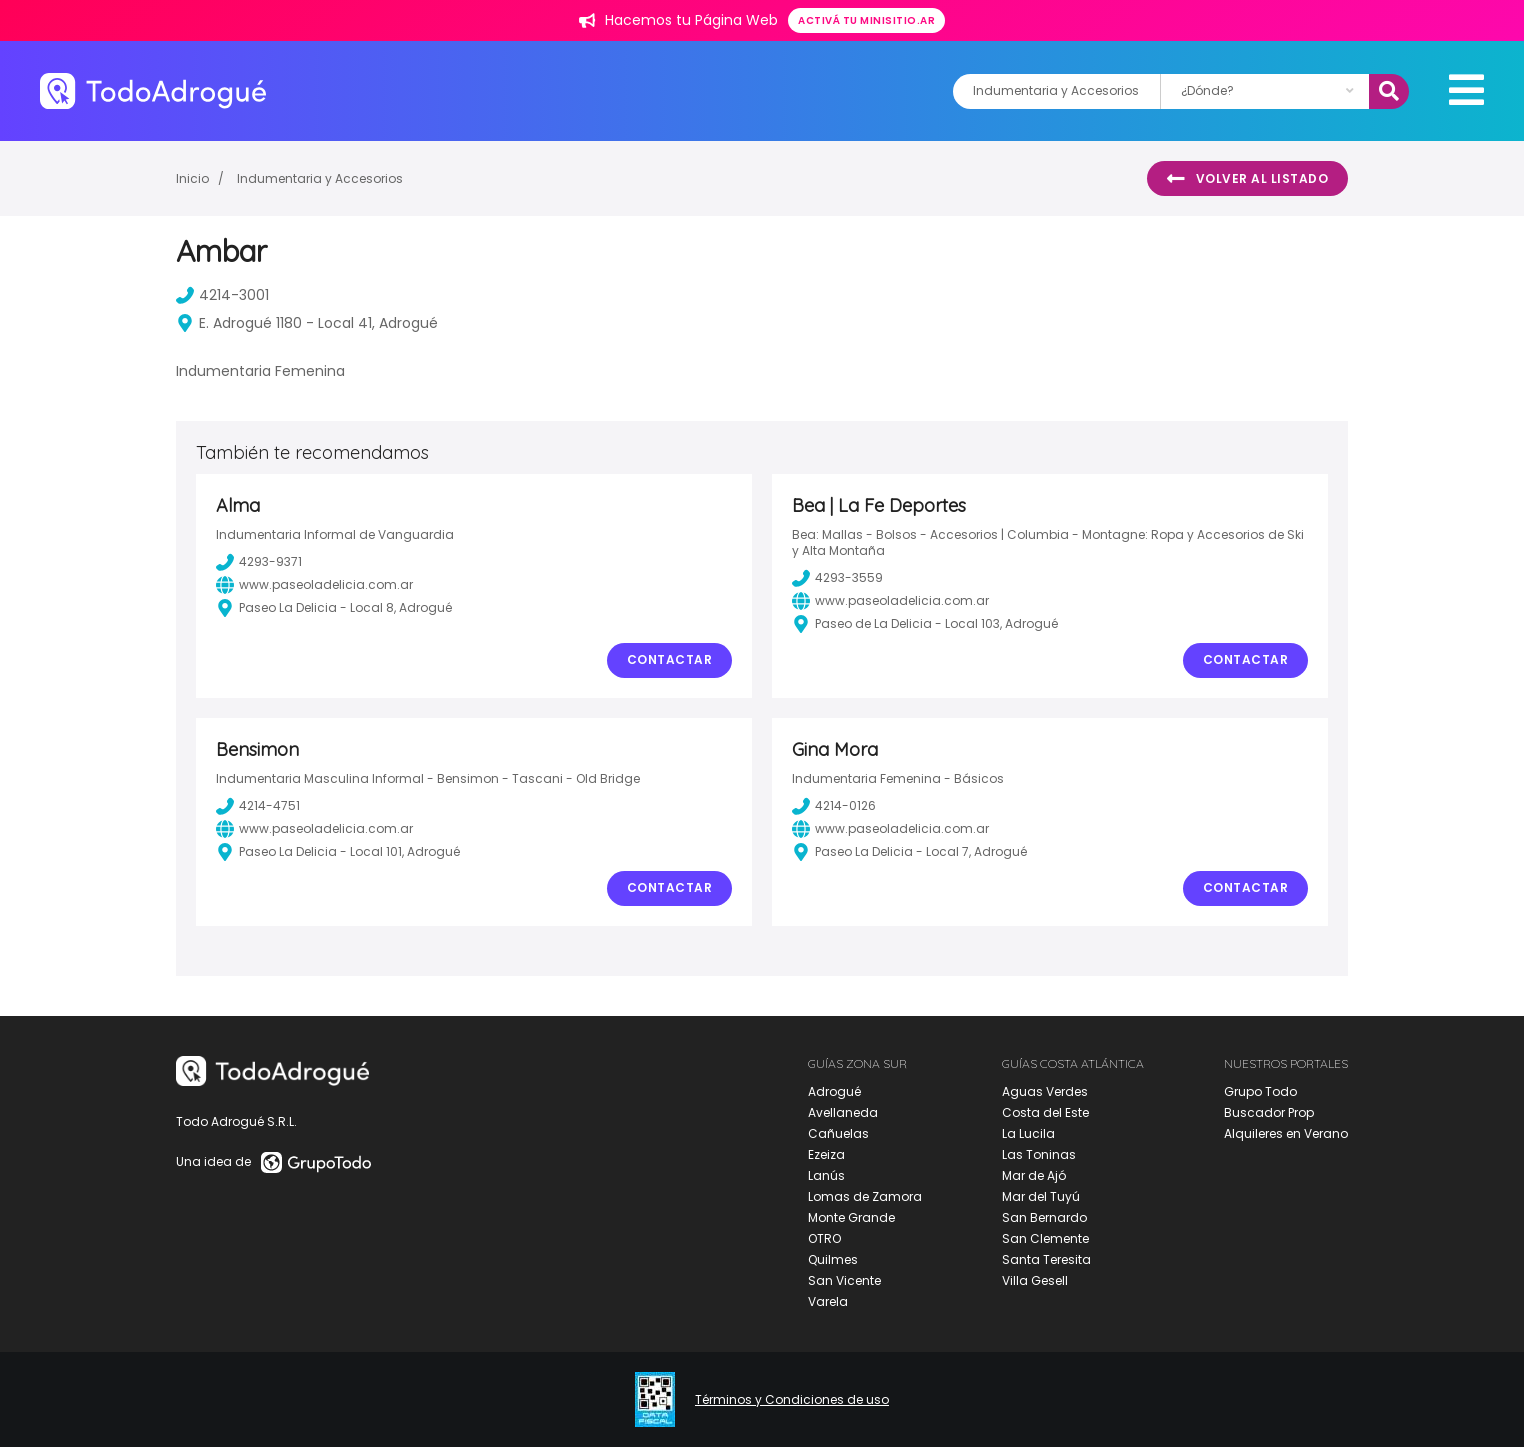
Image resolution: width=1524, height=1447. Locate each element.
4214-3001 (222, 295)
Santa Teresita (1046, 1259)
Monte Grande (851, 1217)
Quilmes (833, 1259)
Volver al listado (1247, 179)
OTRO (824, 1238)
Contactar (670, 659)
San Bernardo (1044, 1217)
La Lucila (1028, 1133)
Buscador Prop (1269, 1112)
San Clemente (1045, 1238)
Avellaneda (843, 1112)
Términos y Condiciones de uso (792, 1400)
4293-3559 (837, 578)
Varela (828, 1301)
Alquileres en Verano (1286, 1133)
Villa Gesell (1035, 1280)
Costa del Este (1045, 1112)
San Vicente (844, 1280)
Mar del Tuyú (1041, 1196)
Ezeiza (826, 1154)
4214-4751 (258, 806)
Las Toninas (1039, 1154)
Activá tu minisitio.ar (866, 20)
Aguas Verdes (1045, 1091)
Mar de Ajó (1034, 1175)
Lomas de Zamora (865, 1196)
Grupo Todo (1260, 1091)
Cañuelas (838, 1133)
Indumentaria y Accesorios (320, 178)
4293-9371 (259, 562)
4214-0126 (834, 806)
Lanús (826, 1175)
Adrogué (834, 1091)
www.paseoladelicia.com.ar (314, 585)
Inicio (192, 178)
